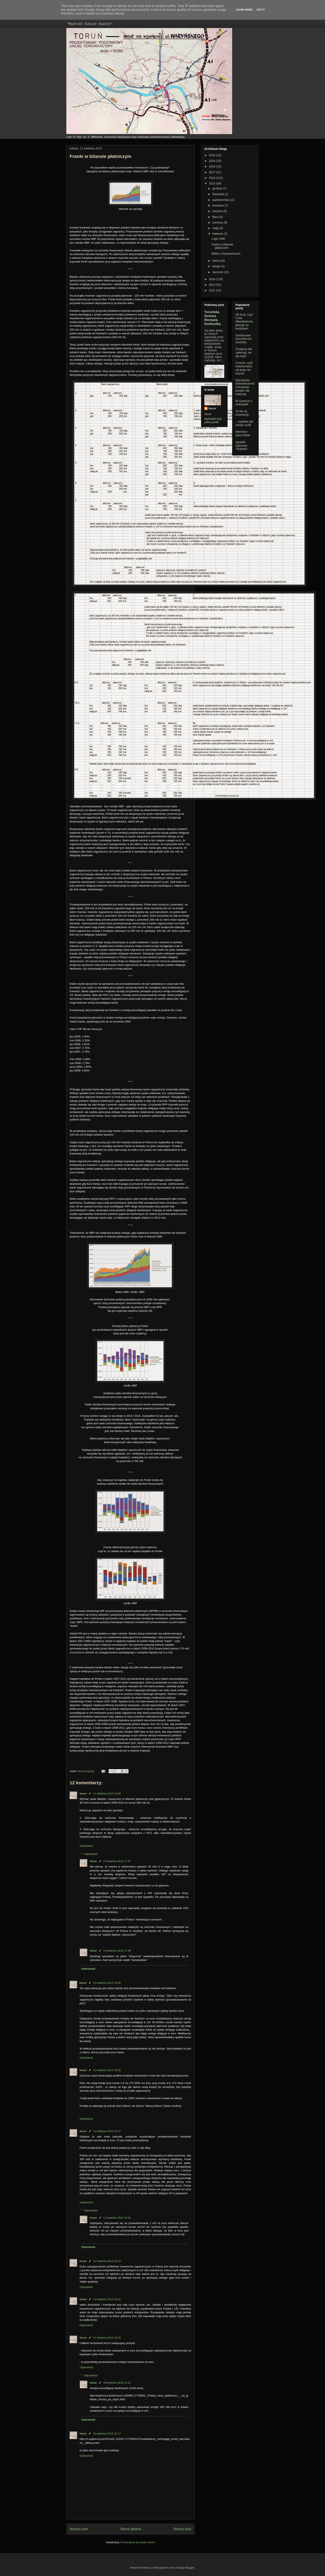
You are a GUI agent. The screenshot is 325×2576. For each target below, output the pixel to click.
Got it (261, 9)
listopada (218, 194)
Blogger (189, 2567)
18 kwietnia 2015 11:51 (117, 2382)
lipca (215, 217)
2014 (212, 279)
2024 (212, 160)
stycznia (217, 272)
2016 (212, 178)
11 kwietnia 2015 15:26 (107, 2070)
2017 (212, 172)
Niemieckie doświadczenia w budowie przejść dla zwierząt (245, 387)
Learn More (244, 9)
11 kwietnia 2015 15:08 (107, 1982)
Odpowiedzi (91, 1853)
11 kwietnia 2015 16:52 (107, 2337)
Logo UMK (218, 238)
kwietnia (217, 233)
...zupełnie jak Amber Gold (244, 423)
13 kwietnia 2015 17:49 (117, 1950)
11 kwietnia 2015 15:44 (107, 2261)
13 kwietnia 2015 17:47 (117, 1861)
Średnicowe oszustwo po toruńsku (243, 339)
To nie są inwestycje (242, 412)
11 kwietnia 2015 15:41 (117, 2217)
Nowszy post (79, 2529)
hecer (81, 1771)
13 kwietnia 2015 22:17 (107, 2433)
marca (216, 260)
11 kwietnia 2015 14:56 (107, 1793)
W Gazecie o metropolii (243, 402)
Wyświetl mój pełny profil (212, 420)
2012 (212, 290)
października (220, 200)
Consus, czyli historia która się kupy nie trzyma (243, 368)
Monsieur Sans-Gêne (242, 433)
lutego (216, 266)
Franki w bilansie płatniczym (222, 246)
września (218, 205)
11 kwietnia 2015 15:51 (107, 2299)
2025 (212, 155)
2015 (212, 183)
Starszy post (182, 2529)
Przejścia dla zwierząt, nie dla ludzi (243, 352)
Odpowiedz (86, 1845)
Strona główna (130, 2529)
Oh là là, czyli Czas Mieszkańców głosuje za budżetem (244, 321)
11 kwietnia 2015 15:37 (107, 2131)
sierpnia (217, 211)
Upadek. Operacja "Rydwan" (241, 445)
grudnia (217, 188)
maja (215, 228)
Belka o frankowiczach (226, 253)
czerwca (218, 222)
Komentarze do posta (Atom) (138, 2542)
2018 (212, 166)
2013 (212, 284)
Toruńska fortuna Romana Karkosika (212, 318)
